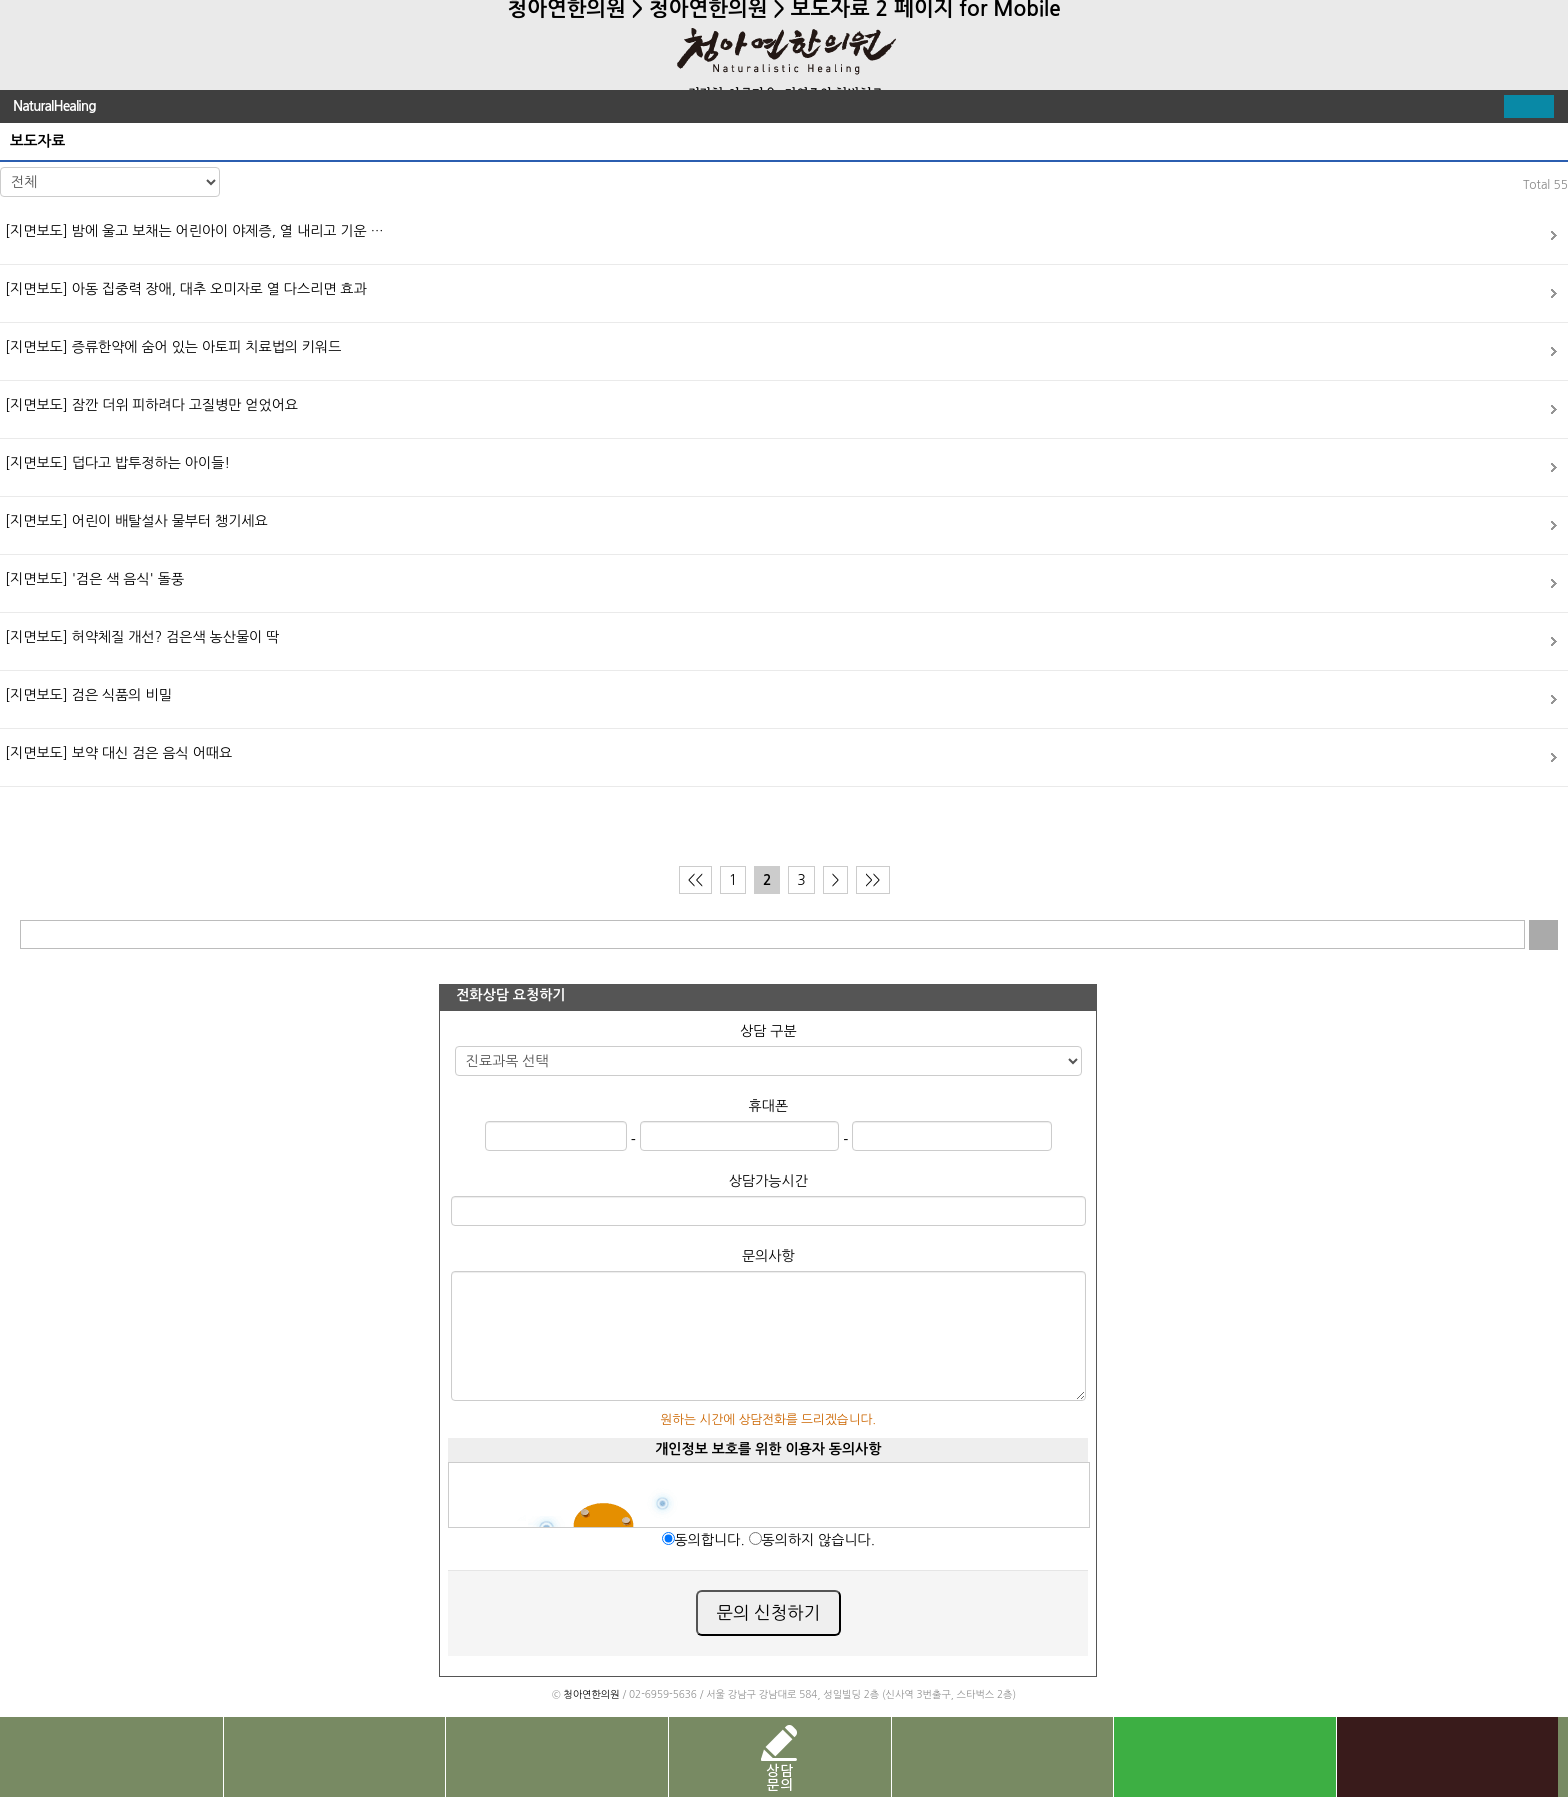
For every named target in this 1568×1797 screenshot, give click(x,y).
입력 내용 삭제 (1510, 934)
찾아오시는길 (334, 1757)
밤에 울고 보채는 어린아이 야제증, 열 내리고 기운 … (194, 231)
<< (695, 880)
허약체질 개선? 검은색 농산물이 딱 (142, 637)
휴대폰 (768, 1106)
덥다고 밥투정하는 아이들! (117, 463)
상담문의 (779, 1757)
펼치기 (1529, 106)
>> (872, 880)
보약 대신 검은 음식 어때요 (118, 753)
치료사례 (556, 1757)
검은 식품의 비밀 (88, 695)
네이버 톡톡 (1224, 1757)
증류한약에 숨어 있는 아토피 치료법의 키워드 (173, 347)
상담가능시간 (768, 1181)
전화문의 (111, 1757)
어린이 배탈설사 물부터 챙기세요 (136, 521)
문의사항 (768, 1256)
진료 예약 (1002, 1757)
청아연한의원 (591, 1694)
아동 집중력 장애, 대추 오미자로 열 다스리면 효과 (186, 289)
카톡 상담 (1447, 1757)
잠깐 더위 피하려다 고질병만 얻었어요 (151, 405)
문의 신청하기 (769, 1613)
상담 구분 (768, 1031)
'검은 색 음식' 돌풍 (94, 579)
